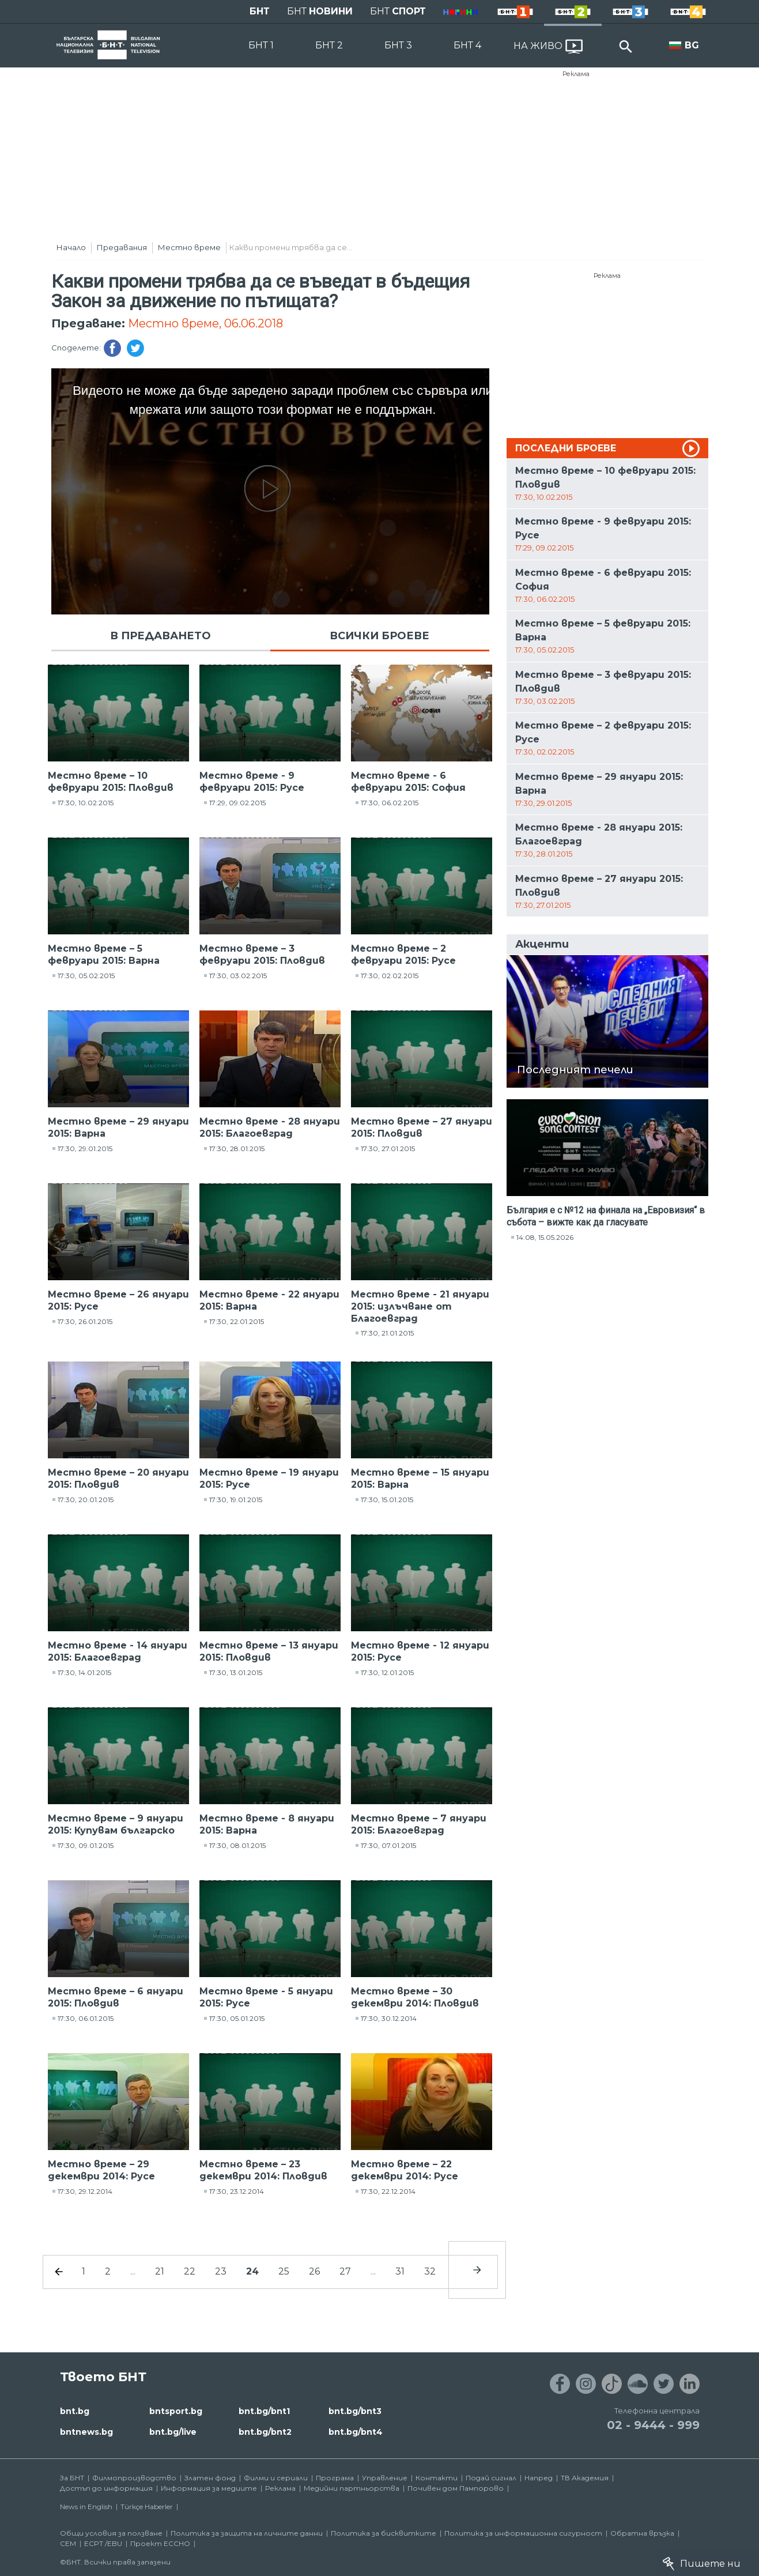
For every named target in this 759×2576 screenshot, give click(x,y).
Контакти (437, 2477)
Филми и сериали (276, 2477)
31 (400, 2271)
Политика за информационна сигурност (523, 2533)
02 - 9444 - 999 (653, 2425)
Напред (538, 2477)
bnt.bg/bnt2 (265, 2432)
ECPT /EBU (103, 2543)
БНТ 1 (261, 45)
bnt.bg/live (173, 2432)
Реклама (576, 74)
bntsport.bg (175, 2411)
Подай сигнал (491, 2477)
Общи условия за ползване (111, 2533)
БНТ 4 (467, 45)
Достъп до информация (106, 2488)
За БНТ (72, 2477)
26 (314, 2271)
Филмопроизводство (134, 2477)
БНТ (260, 11)
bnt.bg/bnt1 (264, 2411)
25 (283, 2271)
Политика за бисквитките (383, 2533)
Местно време (189, 247)
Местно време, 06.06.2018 (205, 323)
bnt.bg (74, 2411)
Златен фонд (210, 2477)
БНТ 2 (329, 45)
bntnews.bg (86, 2432)
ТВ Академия (585, 2477)
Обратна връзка (642, 2533)
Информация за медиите (209, 2488)
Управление (384, 2477)
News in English (86, 2506)
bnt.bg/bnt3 (355, 2411)
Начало (71, 247)
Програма (335, 2477)
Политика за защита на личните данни (247, 2533)
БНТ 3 (398, 45)
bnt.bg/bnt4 (355, 2432)
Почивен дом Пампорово (455, 2488)
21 (159, 2271)
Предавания (122, 247)
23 (220, 2271)
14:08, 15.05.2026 (544, 1237)
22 (189, 2271)
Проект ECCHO (160, 2543)
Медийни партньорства (351, 2488)
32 (430, 2271)
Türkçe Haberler (146, 2506)
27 (345, 2271)
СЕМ (68, 2543)
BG (692, 45)
